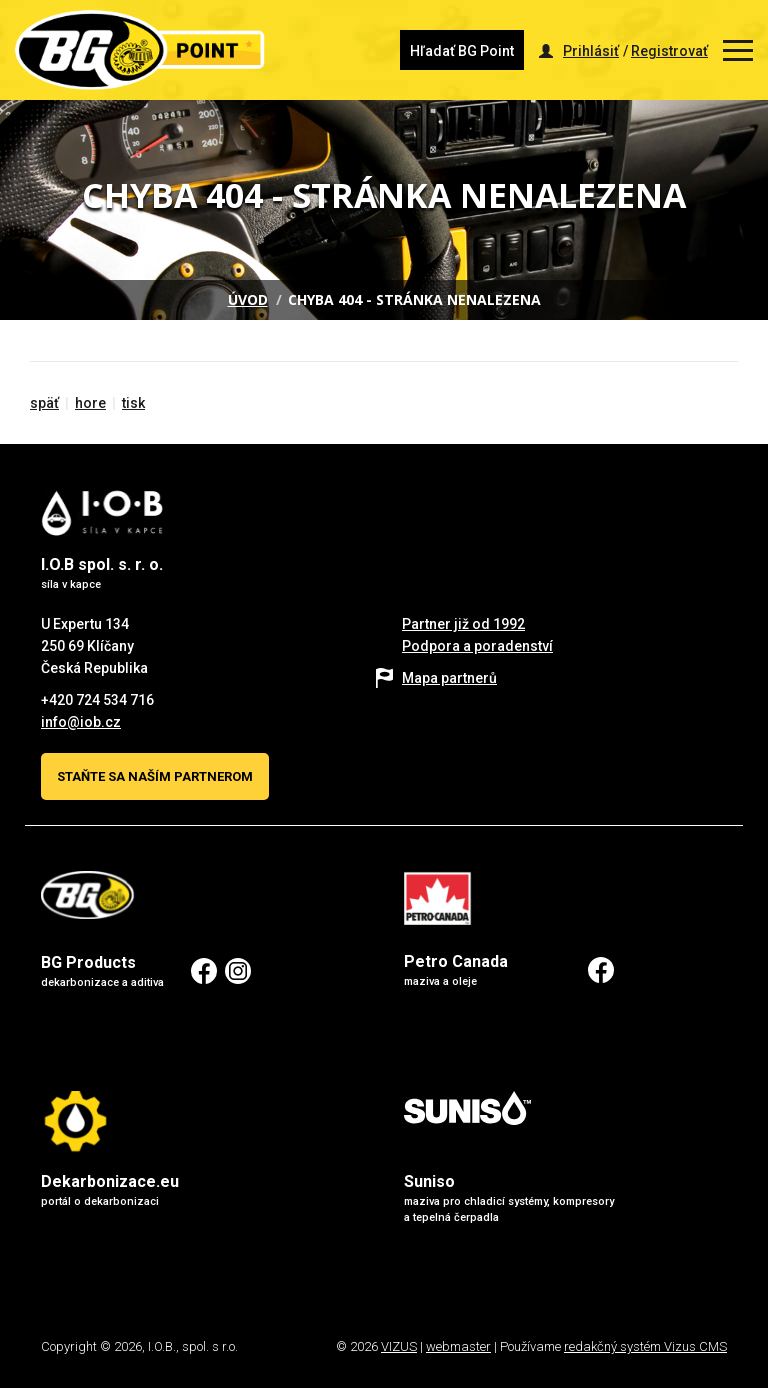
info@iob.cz (81, 722)
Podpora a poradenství (477, 646)
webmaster (458, 1346)
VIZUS (399, 1346)
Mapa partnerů (449, 678)
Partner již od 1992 (463, 624)
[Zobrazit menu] (738, 50)
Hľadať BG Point (462, 51)
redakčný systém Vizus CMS (645, 1346)
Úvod (248, 299)
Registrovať (669, 51)
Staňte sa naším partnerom (155, 776)
